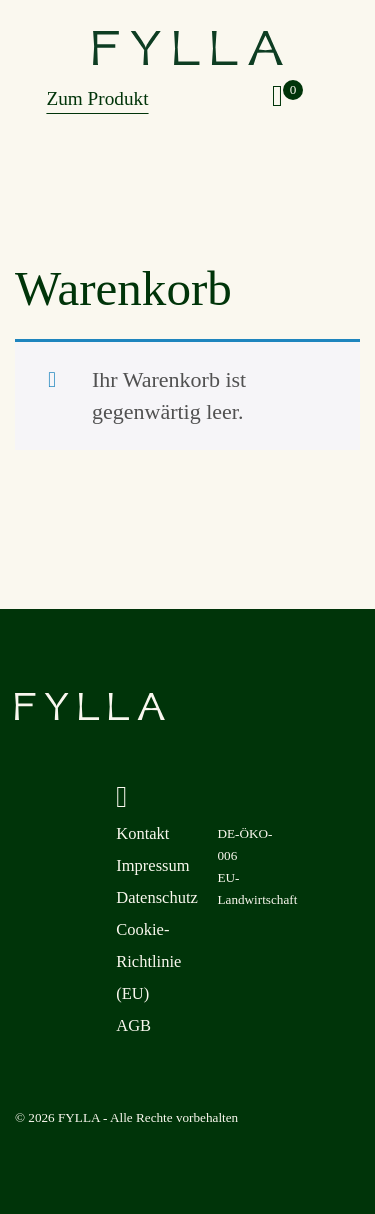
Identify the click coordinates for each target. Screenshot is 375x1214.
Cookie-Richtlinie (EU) (148, 961)
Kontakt (142, 833)
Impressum (152, 865)
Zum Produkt (97, 98)
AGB (133, 1025)
